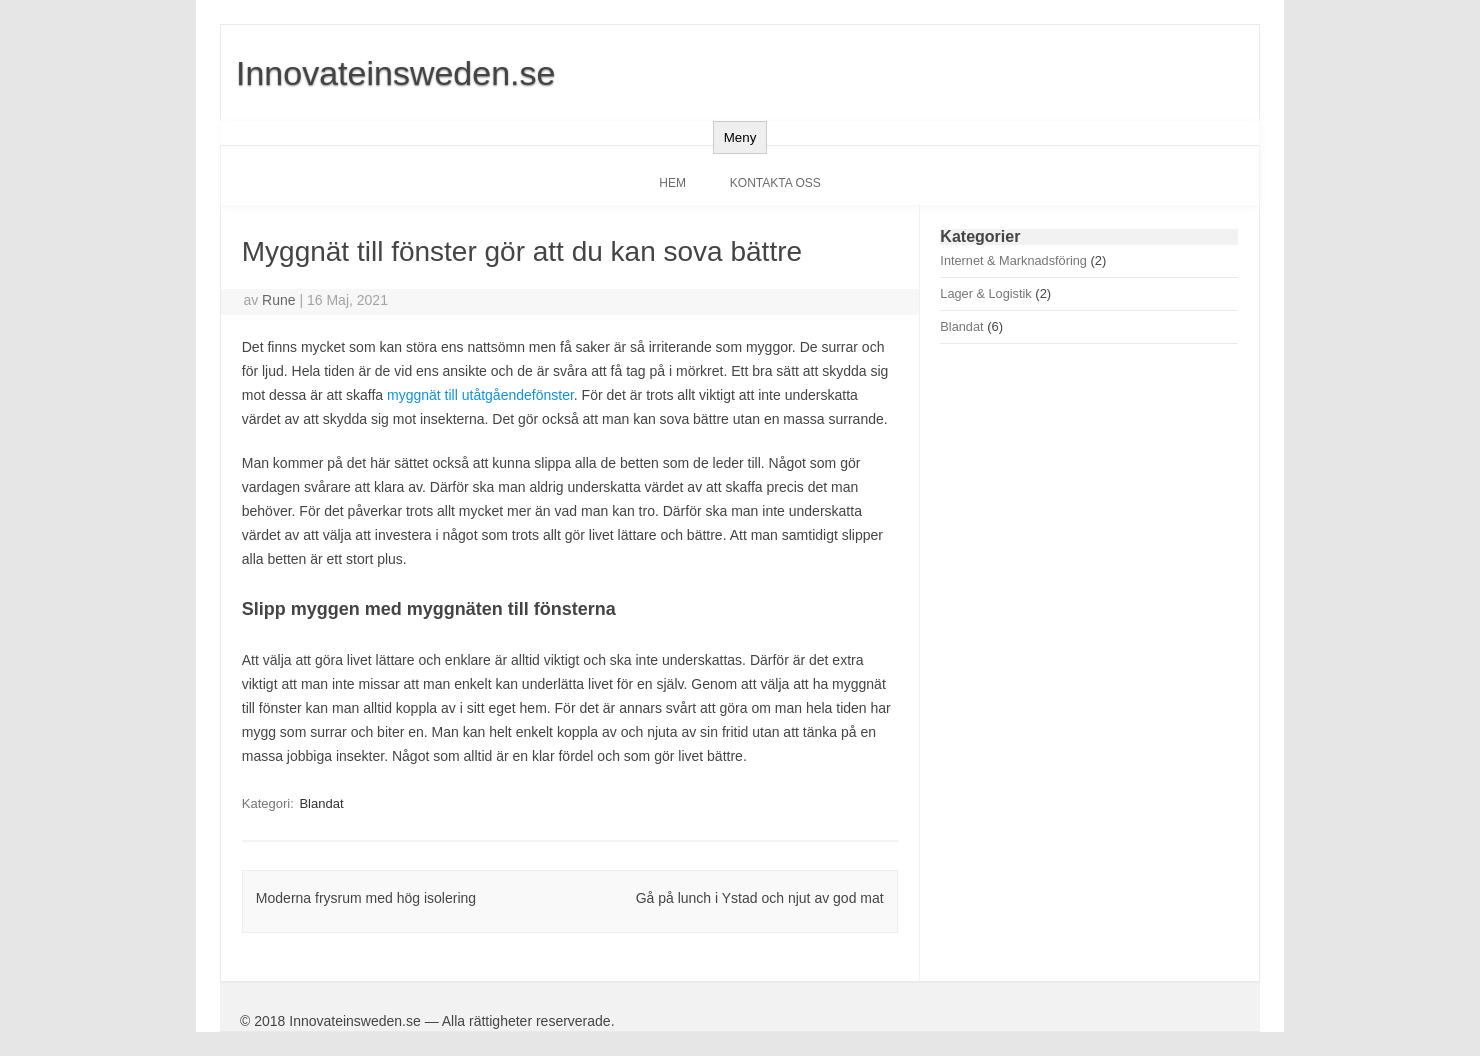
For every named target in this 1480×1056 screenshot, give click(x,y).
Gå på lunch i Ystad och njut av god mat (760, 898)
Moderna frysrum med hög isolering (366, 898)
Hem (672, 183)
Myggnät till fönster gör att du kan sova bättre (522, 251)
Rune (278, 300)
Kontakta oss (775, 183)
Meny (740, 137)
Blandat (321, 803)
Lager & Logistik (985, 293)
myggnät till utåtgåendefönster (480, 395)
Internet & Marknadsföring (1013, 260)
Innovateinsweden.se (395, 73)
